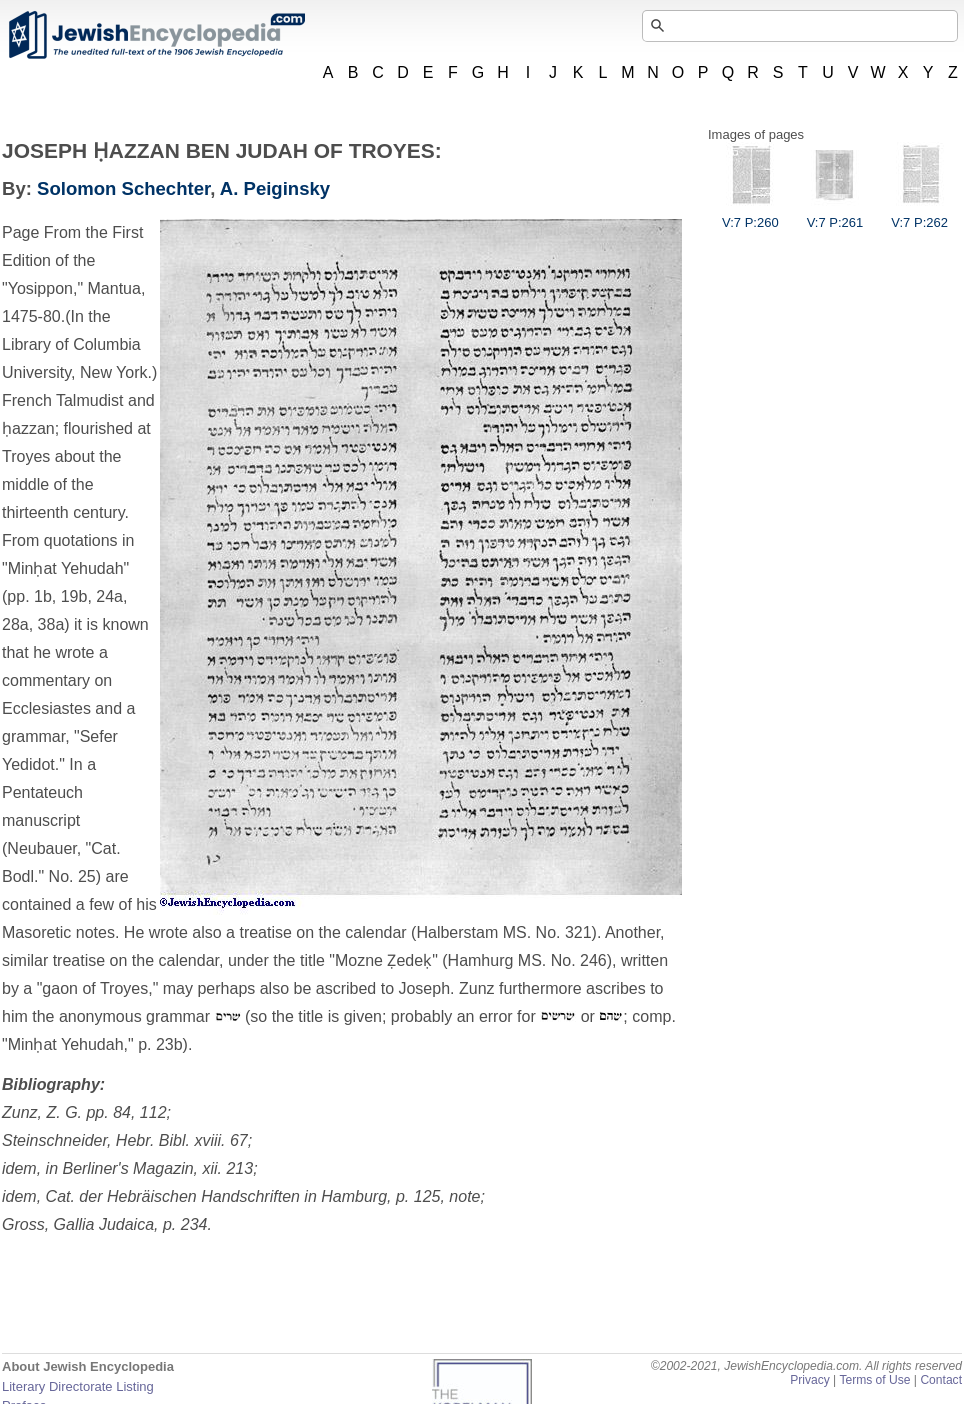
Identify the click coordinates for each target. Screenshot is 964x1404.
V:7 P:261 (835, 215)
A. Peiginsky (275, 188)
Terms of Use (874, 1380)
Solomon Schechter (123, 188)
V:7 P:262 (919, 215)
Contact (941, 1380)
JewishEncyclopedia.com (156, 35)
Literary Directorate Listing (78, 1386)
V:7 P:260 (750, 215)
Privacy (810, 1380)
